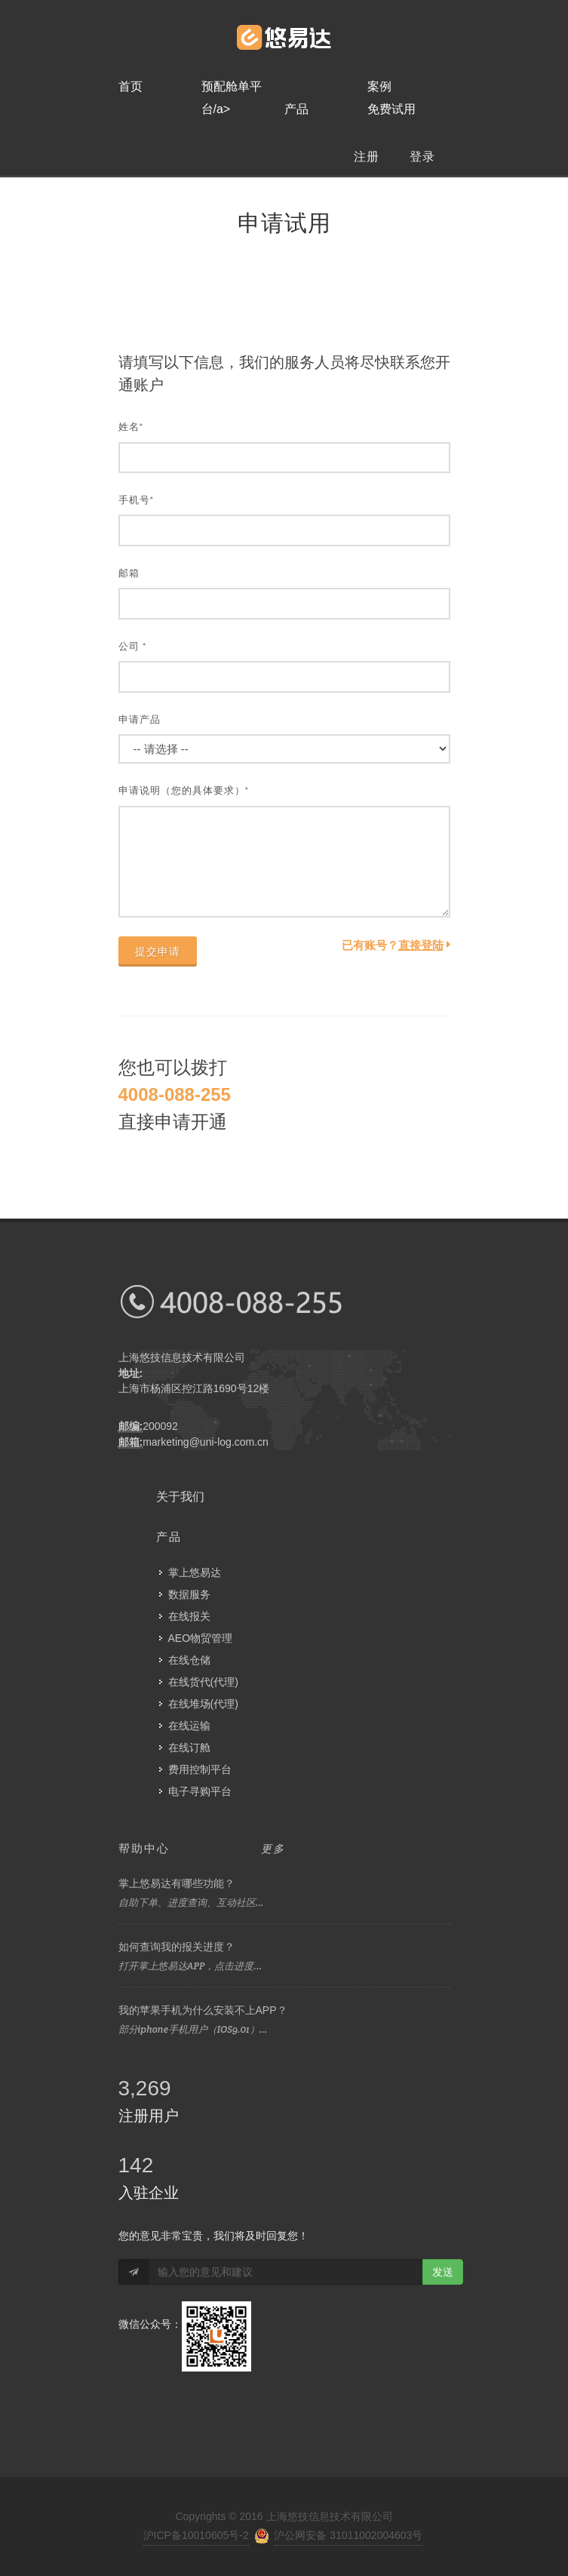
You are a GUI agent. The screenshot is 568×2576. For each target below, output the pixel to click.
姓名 (131, 426)
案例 (379, 86)
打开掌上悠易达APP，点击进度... (190, 1966)
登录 (422, 156)
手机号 (136, 500)
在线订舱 (189, 1747)
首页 (130, 86)
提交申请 (157, 951)
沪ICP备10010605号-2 (196, 2535)
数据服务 (189, 1594)
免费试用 (391, 109)
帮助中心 (144, 1848)
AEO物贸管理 (200, 1638)
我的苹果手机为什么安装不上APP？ (202, 2010)
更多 (273, 1849)
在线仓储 (189, 1660)
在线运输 (189, 1726)
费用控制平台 (200, 1769)
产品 (296, 109)
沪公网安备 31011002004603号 (348, 2535)
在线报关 (189, 1616)
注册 (366, 156)
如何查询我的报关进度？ (176, 1947)
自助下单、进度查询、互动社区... (191, 1902)
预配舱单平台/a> (231, 89)
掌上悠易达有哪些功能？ (176, 1883)
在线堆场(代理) (203, 1704)
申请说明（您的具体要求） (184, 790)
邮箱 (129, 573)
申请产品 (139, 719)
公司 (132, 646)
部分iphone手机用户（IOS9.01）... (193, 2029)
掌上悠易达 (194, 1572)
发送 (442, 2272)
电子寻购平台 (200, 1791)
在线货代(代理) (203, 1682)
